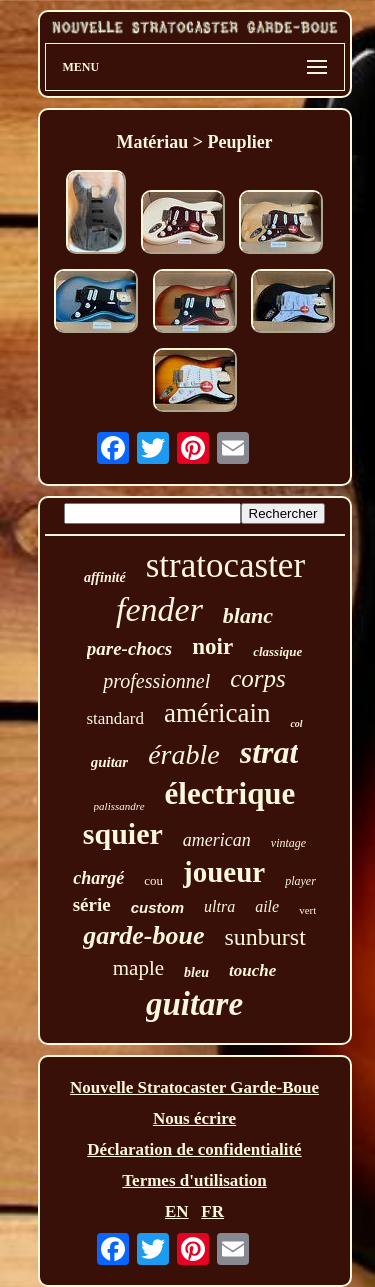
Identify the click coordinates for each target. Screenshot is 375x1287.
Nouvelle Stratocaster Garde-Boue (194, 1087)
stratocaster (225, 565)
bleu (196, 972)
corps (258, 678)
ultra (219, 906)
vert (307, 910)
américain (217, 713)
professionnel (156, 681)
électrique (230, 793)
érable (184, 754)
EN (177, 1211)
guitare (194, 1004)
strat (269, 752)
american (217, 840)
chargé (98, 878)
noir (212, 646)
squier (123, 833)
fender (159, 609)
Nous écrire (194, 1118)
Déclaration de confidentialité (194, 1149)
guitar (110, 762)
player (300, 881)
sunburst (264, 937)
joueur (224, 872)
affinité (105, 577)
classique (277, 651)
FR (212, 1211)
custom (157, 907)
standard (115, 718)
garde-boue (143, 935)
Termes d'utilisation (194, 1180)
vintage (288, 843)
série (92, 904)
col (296, 723)
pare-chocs (129, 648)
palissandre (119, 806)
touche (252, 970)
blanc (248, 615)
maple (138, 968)
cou (153, 880)
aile (267, 906)
